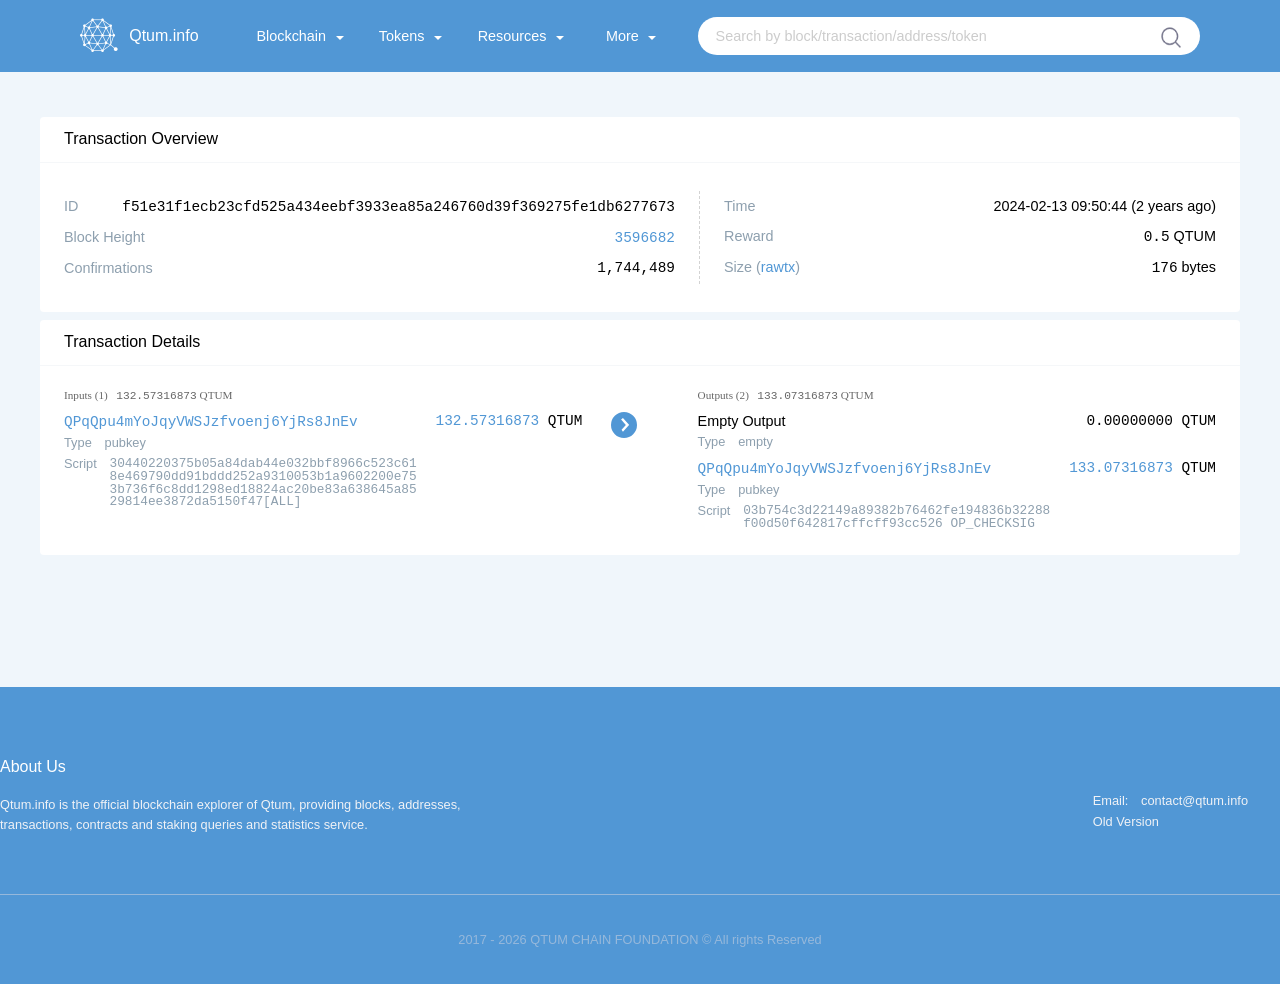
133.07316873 (1121, 465)
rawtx (778, 266)
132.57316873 (488, 418)
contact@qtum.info (1194, 798)
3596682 (645, 235)
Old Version (1126, 819)
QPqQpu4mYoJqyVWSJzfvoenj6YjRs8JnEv (211, 418)
